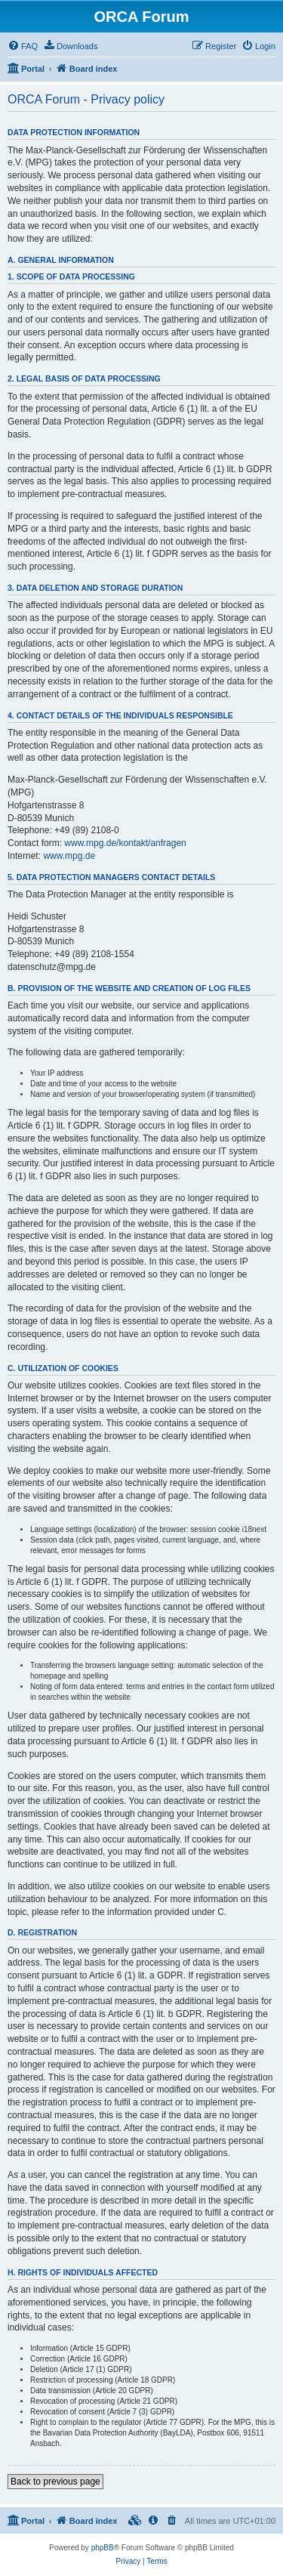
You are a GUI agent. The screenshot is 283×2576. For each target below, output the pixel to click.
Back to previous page (55, 2481)
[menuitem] (23, 46)
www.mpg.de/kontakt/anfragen (125, 843)
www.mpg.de (69, 856)
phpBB (102, 2548)
